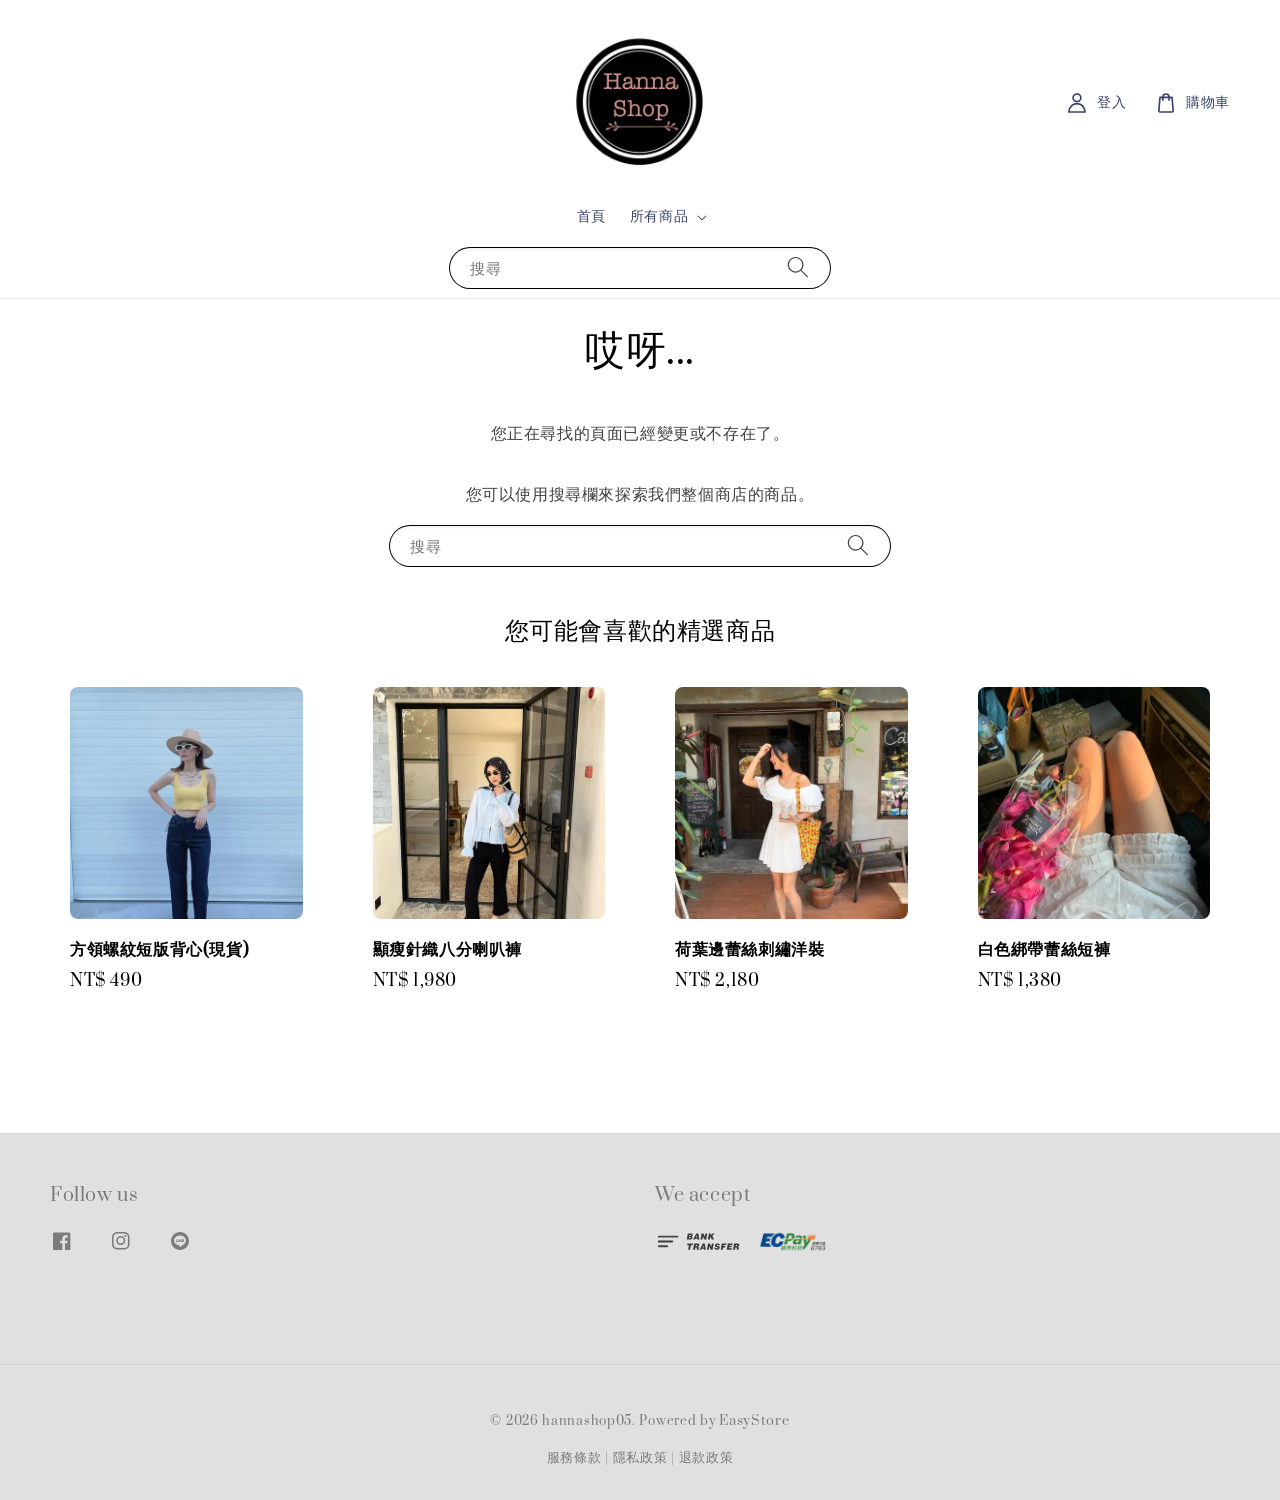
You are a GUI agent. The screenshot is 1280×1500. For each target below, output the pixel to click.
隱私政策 (640, 1458)
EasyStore (754, 1421)
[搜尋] (798, 267)
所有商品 (659, 217)
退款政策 (706, 1458)
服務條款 (574, 1458)
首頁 (591, 216)
